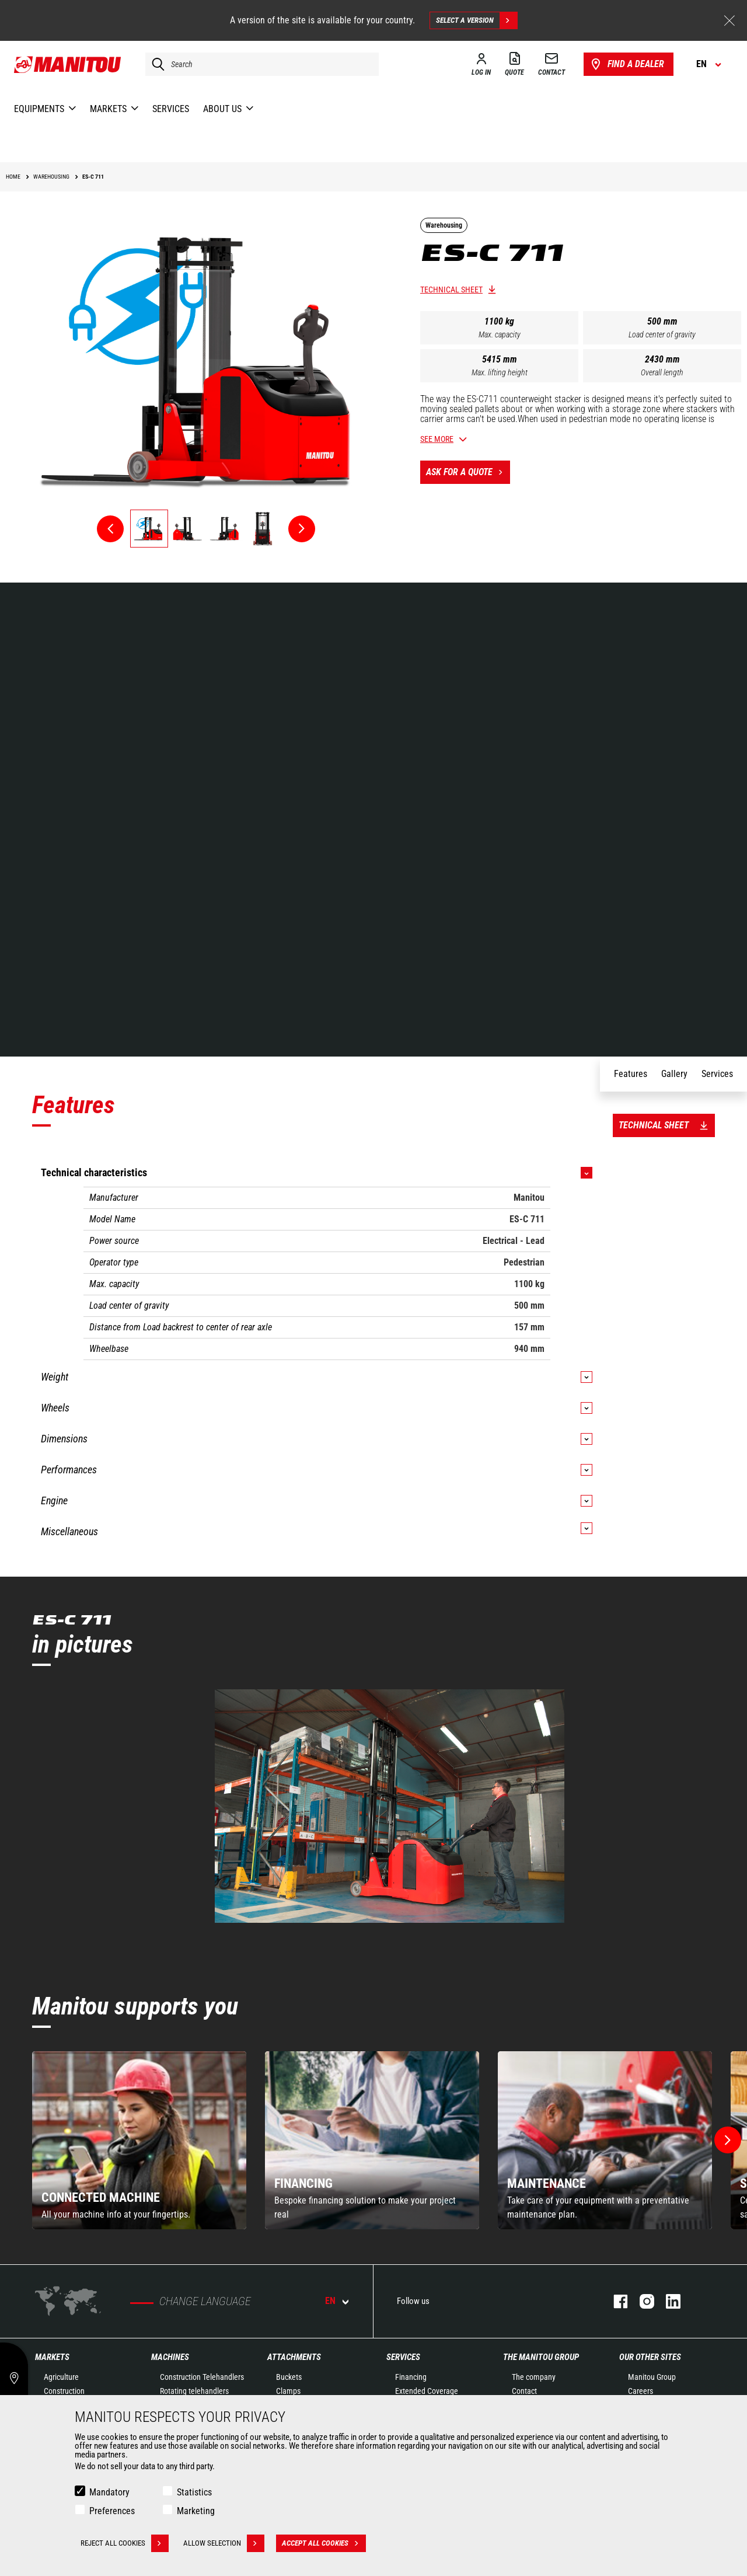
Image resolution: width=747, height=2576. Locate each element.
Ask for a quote (468, 472)
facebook (615, 2301)
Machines (170, 2357)
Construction (64, 2391)
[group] (139, 2140)
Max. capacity (500, 334)
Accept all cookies (324, 2543)
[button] (727, 2140)
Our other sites (650, 2357)
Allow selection (223, 2543)
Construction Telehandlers (202, 2377)
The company (534, 2377)
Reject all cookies (125, 2543)
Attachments (294, 2357)
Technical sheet (451, 289)
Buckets (289, 2377)
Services (403, 2357)
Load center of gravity (662, 334)
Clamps (288, 2391)
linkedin (667, 2301)
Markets (52, 2357)
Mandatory (109, 2492)
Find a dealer (626, 64)
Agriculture (61, 2377)
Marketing (196, 2510)
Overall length (662, 372)
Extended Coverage (426, 2391)
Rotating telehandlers (194, 2391)
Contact (524, 2391)
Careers (640, 2391)
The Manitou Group (541, 2357)
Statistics (194, 2492)
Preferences (112, 2510)
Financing (411, 2377)
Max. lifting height (500, 372)
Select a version (476, 20)
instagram (641, 2301)
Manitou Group (652, 2377)
